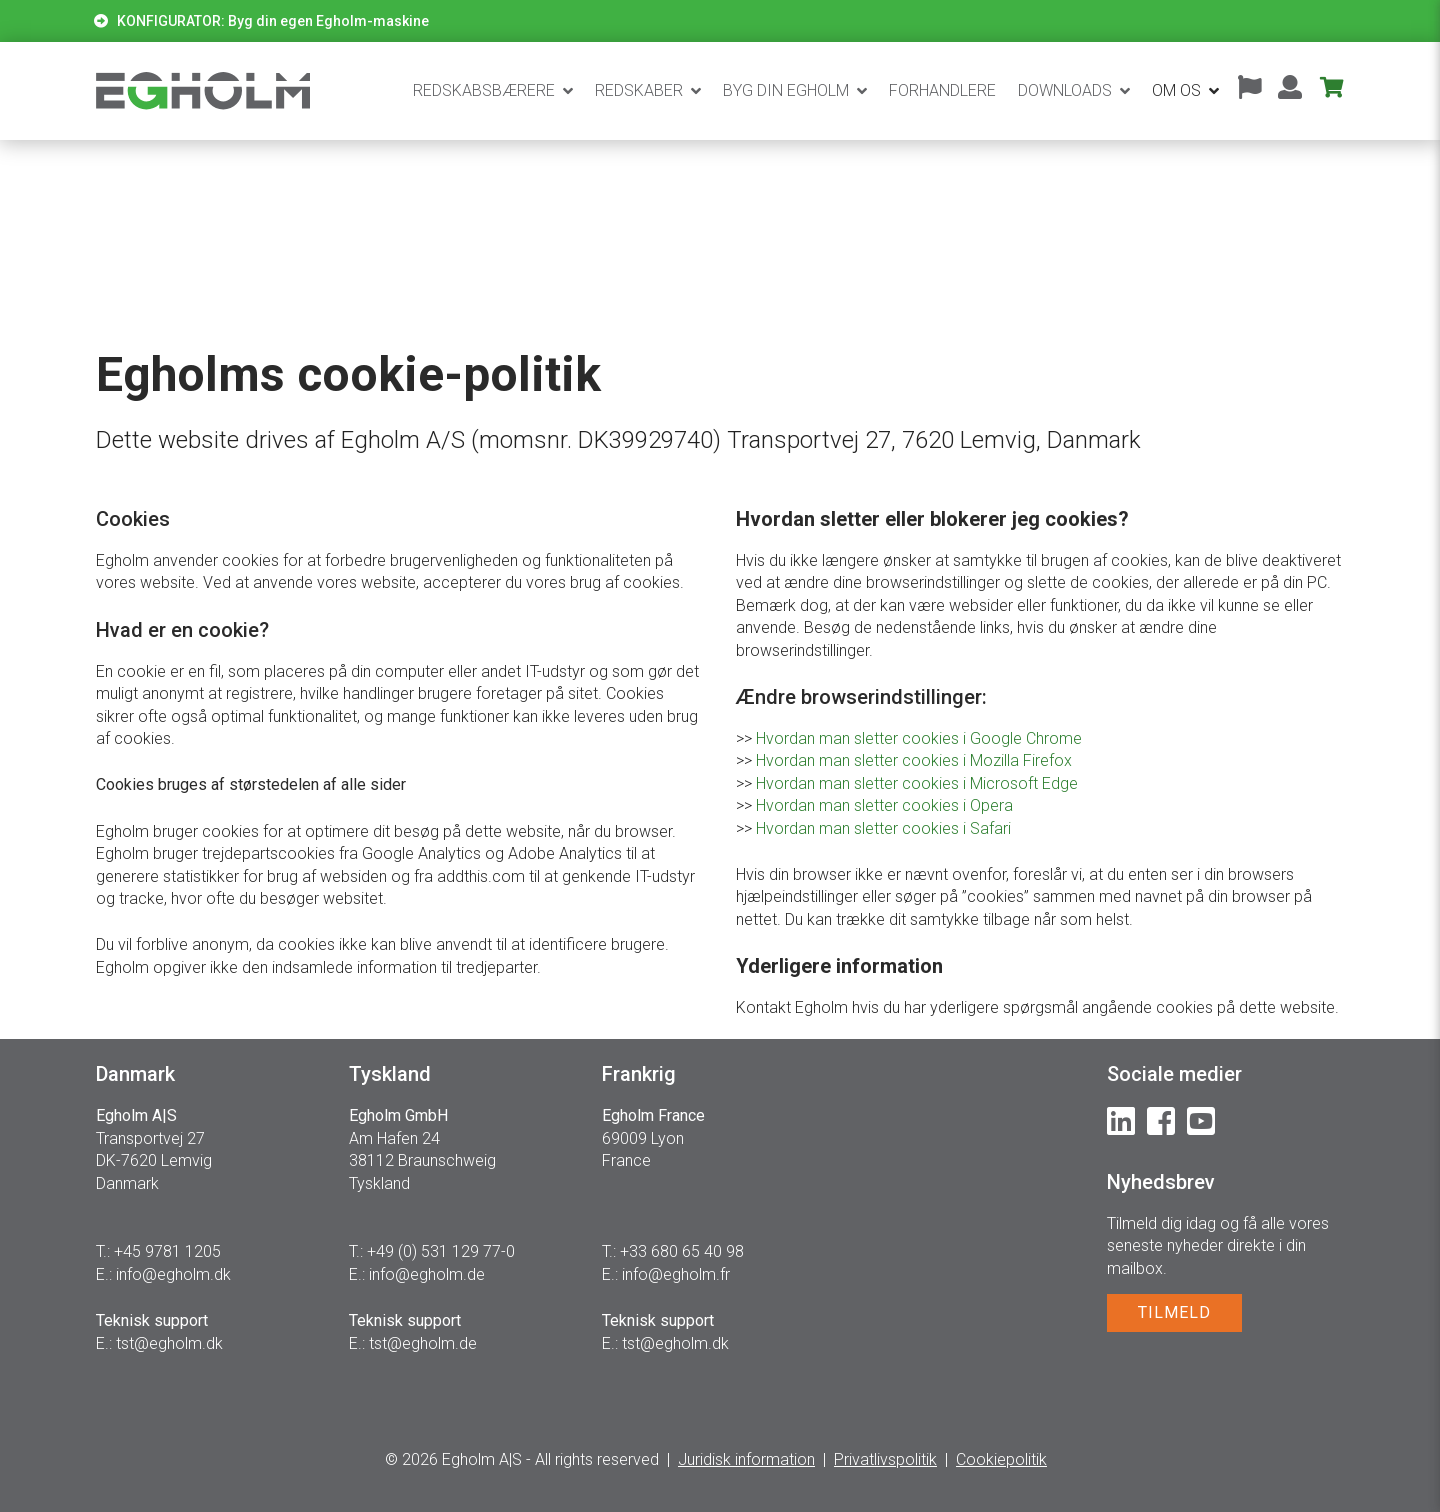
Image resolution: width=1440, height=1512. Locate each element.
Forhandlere (942, 90)
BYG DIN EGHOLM (786, 90)
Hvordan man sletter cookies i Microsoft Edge (917, 783)
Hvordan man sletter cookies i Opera (884, 805)
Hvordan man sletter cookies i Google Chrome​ (919, 738)
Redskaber (639, 90)
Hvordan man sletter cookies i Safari (883, 828)
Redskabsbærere (484, 90)
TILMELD (1174, 1312)
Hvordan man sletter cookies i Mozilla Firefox (914, 760)
